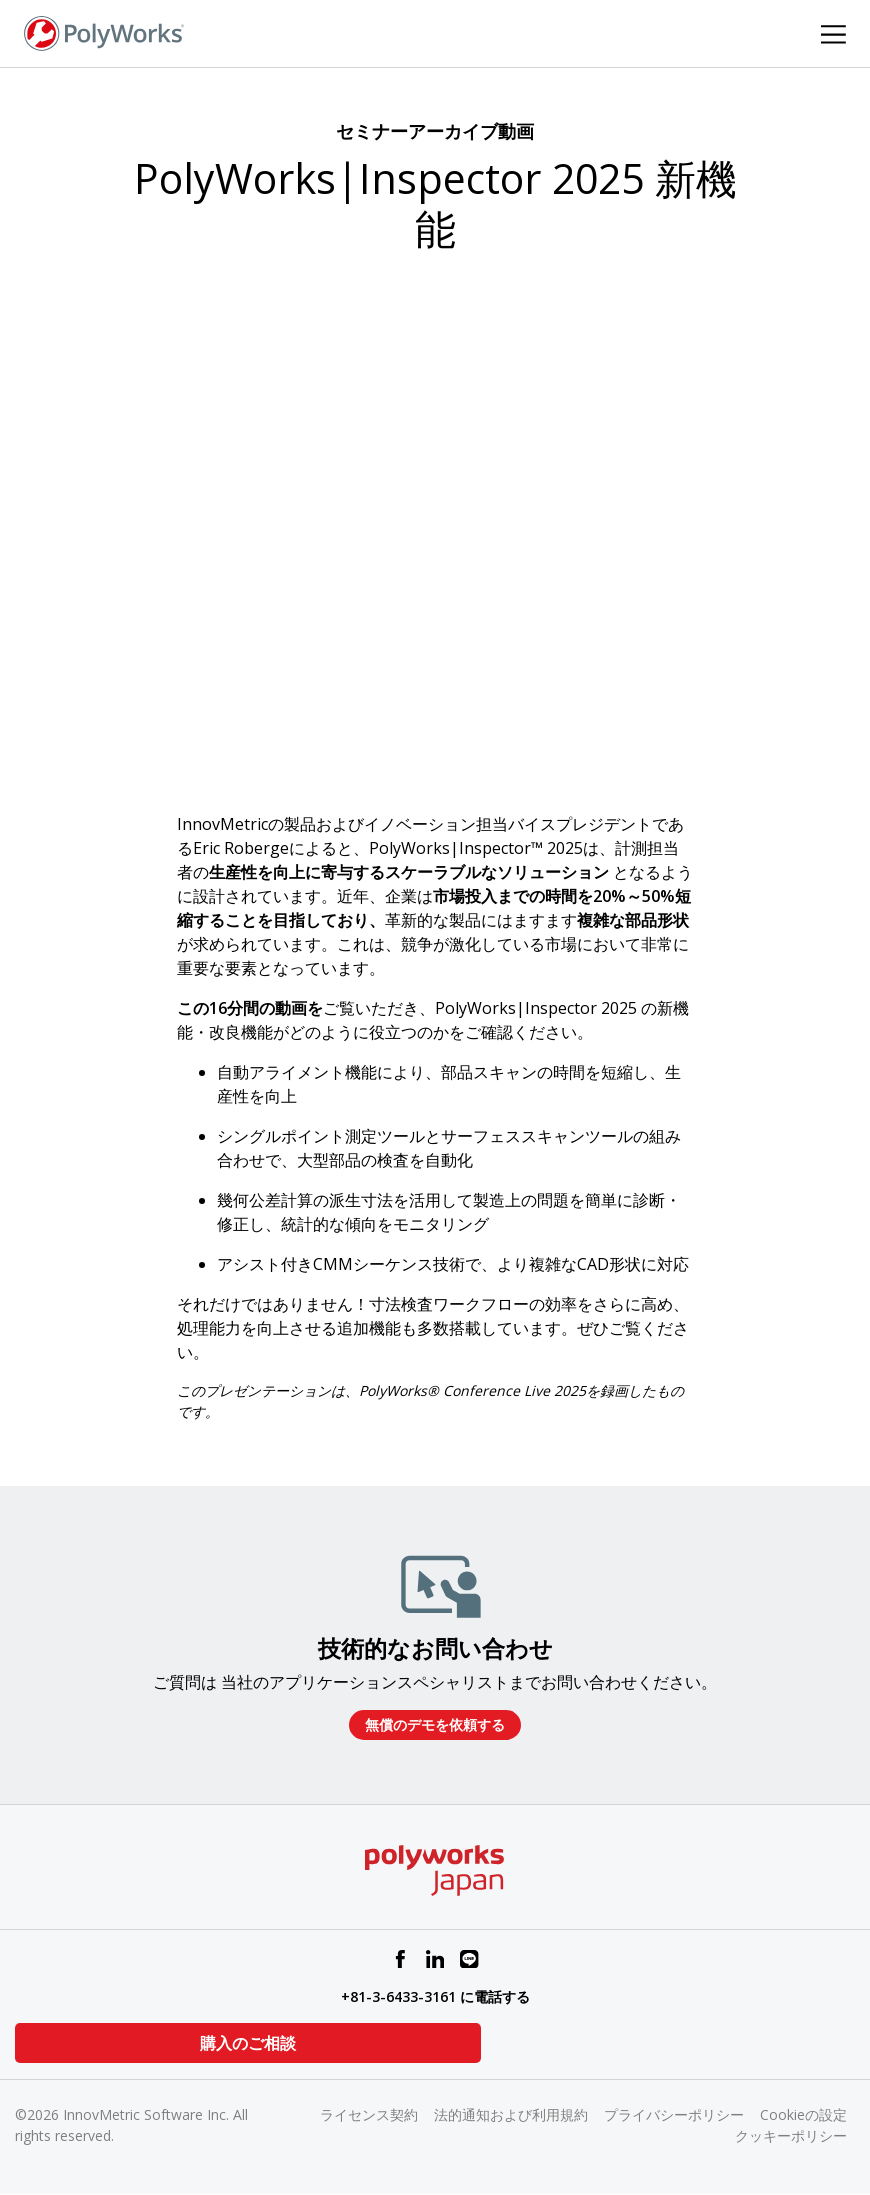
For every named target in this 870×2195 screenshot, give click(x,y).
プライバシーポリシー (674, 2114)
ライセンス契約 (369, 2114)
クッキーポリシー (791, 2135)
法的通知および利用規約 (511, 2114)
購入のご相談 (115, 2043)
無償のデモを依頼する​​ (435, 1724)
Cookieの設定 (803, 2114)
